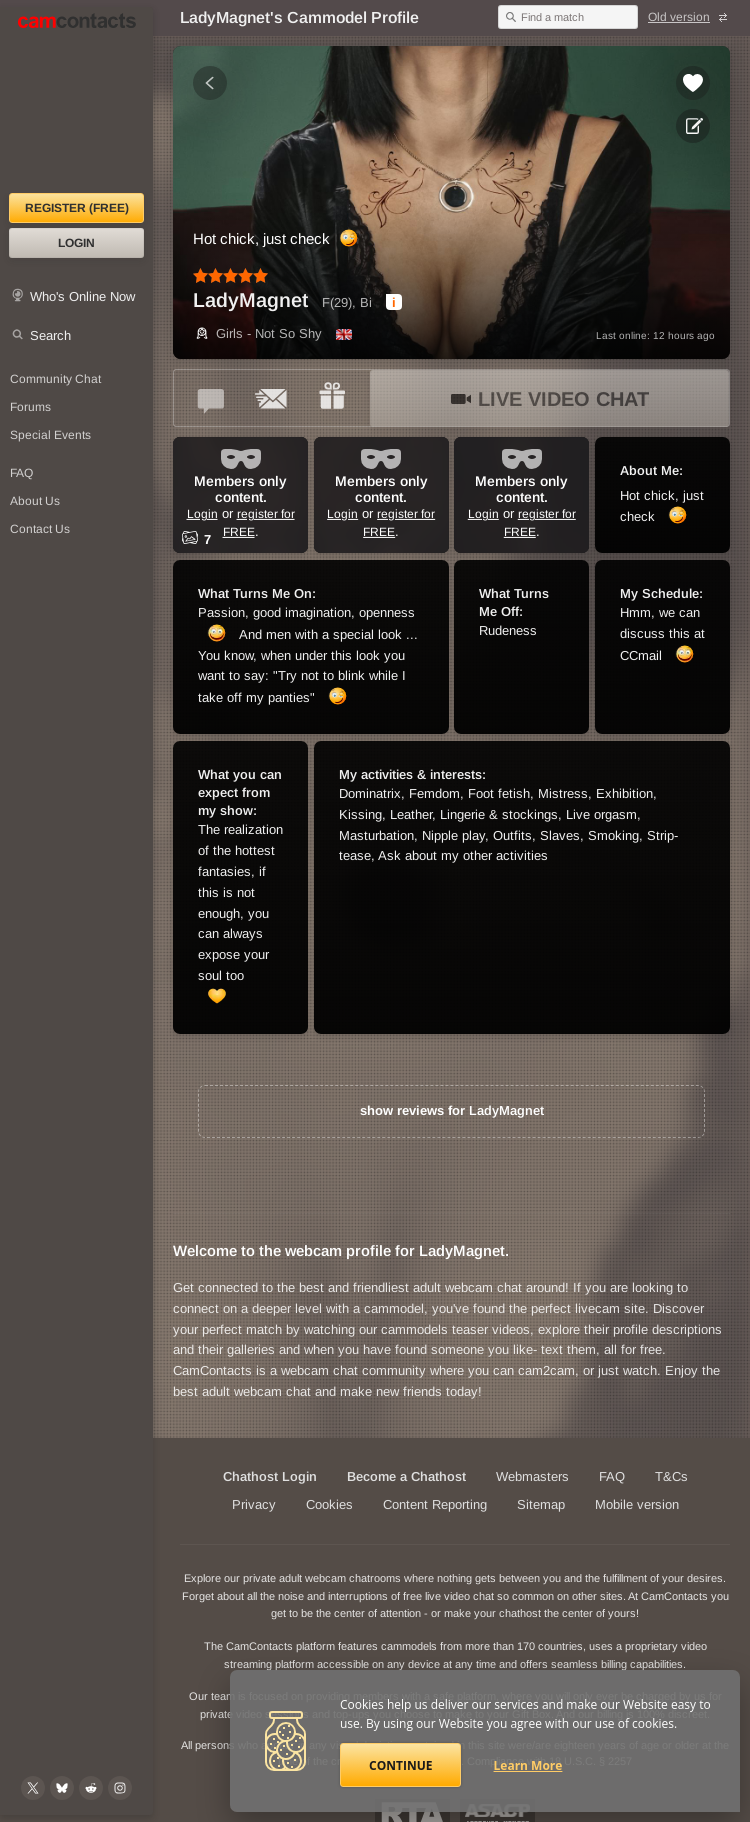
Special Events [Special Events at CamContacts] (50, 435)
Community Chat (55, 379)
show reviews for (452, 1110)
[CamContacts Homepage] (76, 100)
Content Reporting (435, 1504)
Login (76, 243)
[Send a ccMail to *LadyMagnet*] (272, 398)
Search (50, 335)
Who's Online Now (82, 296)
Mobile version (637, 1504)
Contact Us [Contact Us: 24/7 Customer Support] (40, 529)
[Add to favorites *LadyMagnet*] (693, 83)
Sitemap (541, 1504)
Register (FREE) (77, 208)
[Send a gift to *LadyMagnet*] (332, 398)
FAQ (612, 1476)
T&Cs (671, 1476)
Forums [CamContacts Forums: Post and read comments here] (30, 407)
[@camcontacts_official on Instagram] (120, 1788)
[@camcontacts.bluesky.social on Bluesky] (62, 1788)
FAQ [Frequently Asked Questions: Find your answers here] (21, 473)
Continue (400, 1765)
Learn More (528, 1765)
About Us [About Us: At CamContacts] (35, 501)
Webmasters (532, 1476)
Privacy (254, 1504)
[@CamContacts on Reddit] (91, 1788)
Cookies (329, 1504)
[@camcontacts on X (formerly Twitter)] (33, 1788)
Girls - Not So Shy (257, 333)
